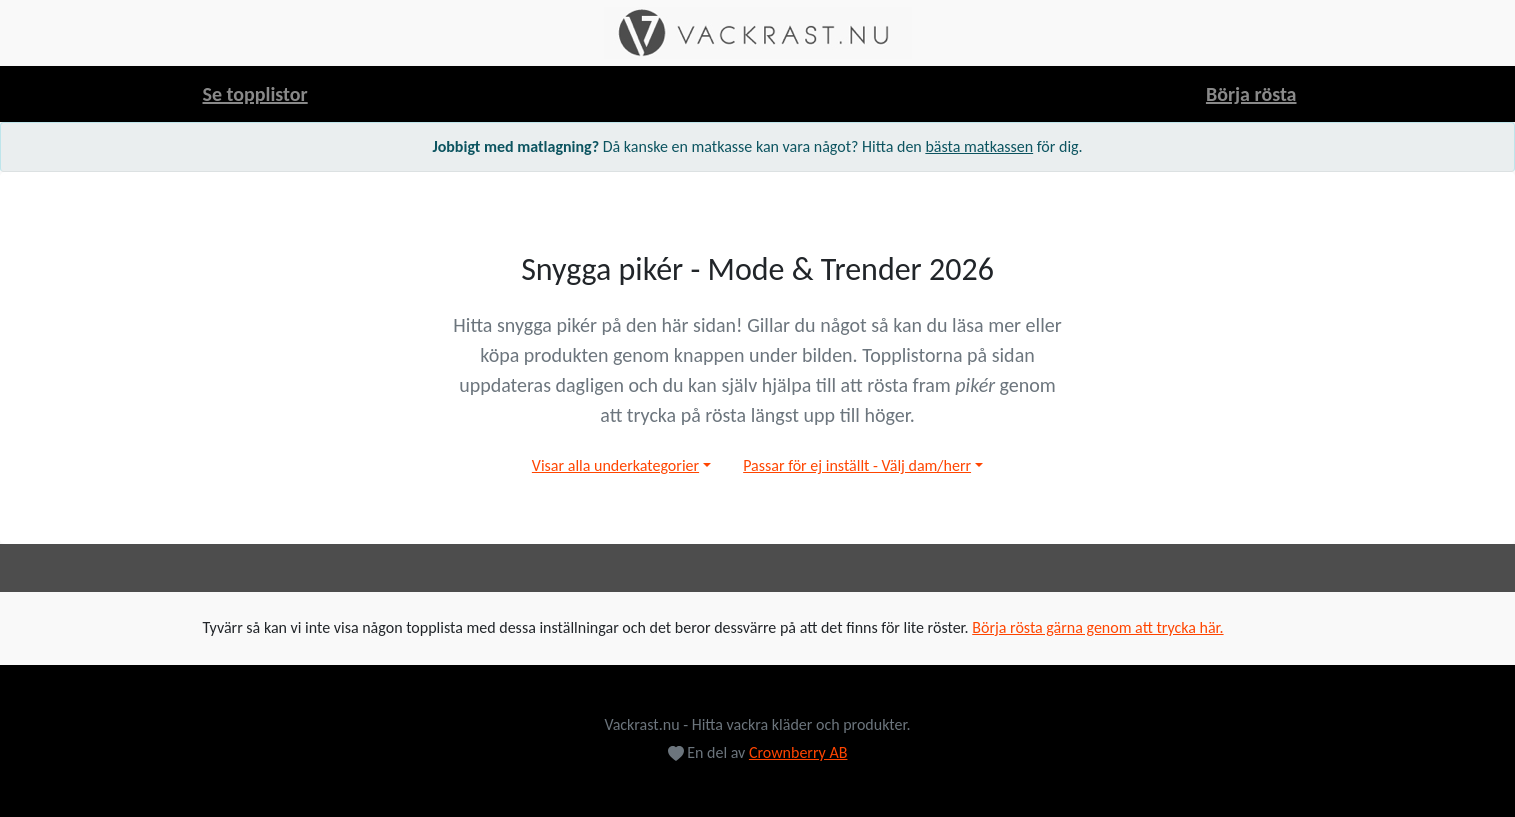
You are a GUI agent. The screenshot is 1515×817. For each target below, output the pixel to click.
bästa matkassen (979, 146)
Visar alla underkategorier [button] (615, 465)
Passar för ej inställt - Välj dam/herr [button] (857, 465)
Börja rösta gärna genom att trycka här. (1097, 627)
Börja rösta (1251, 94)
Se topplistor (255, 94)
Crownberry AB (798, 752)
